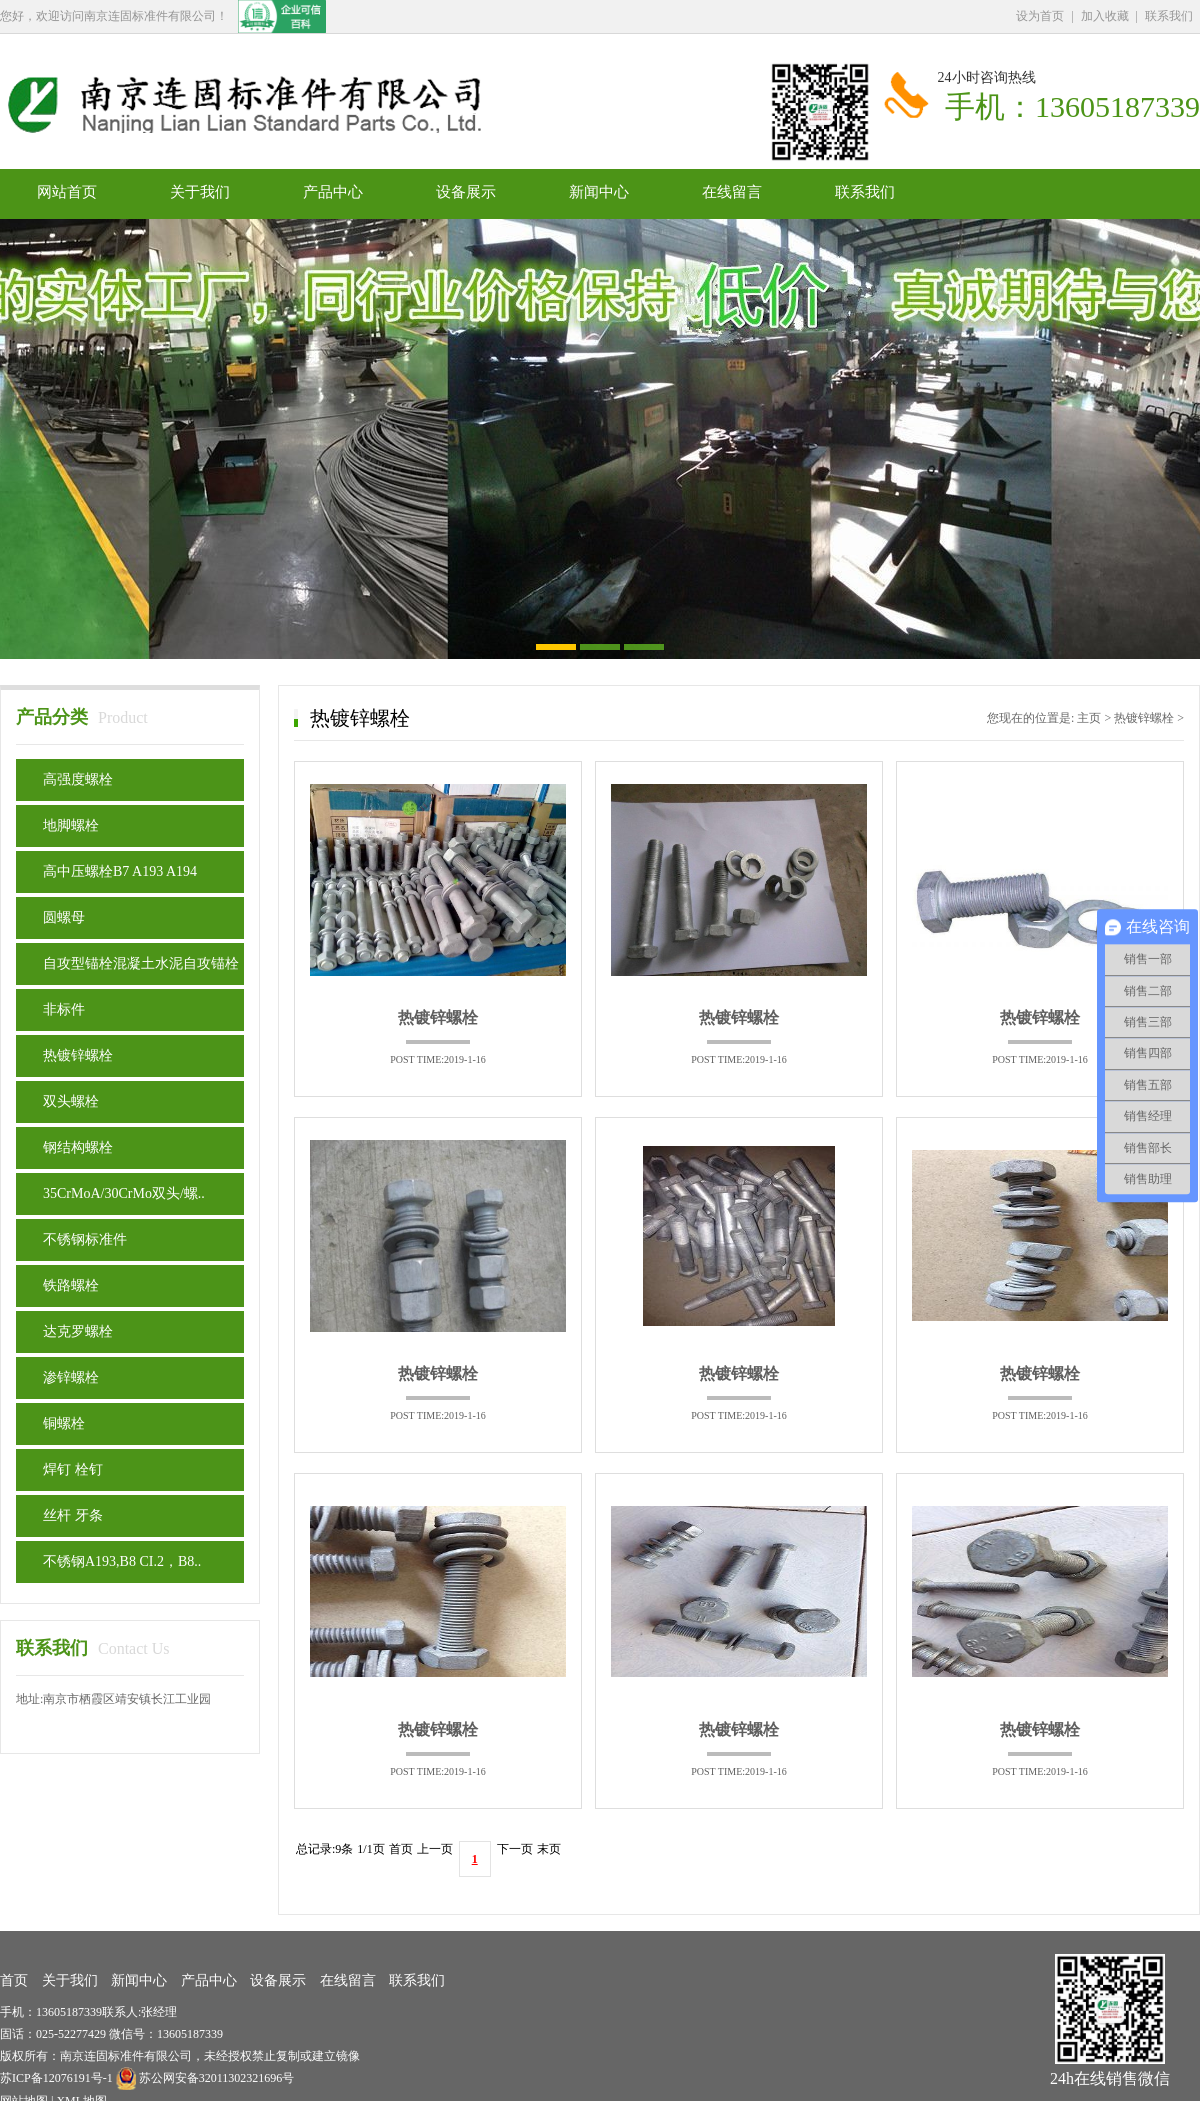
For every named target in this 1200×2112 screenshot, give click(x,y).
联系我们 (1169, 16)
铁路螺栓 (71, 1285)
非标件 (64, 1009)
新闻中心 (599, 192)
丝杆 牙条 (73, 1515)
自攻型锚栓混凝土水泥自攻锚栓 (141, 963)
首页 (14, 1980)
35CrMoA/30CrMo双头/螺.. (124, 1193)
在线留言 (732, 192)
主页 (1089, 718)
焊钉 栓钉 (73, 1469)
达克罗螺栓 (78, 1331)
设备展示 (466, 192)
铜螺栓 (64, 1423)
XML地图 (81, 2101)
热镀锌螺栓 (78, 1055)
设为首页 (1040, 16)
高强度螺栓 (78, 779)
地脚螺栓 (71, 825)
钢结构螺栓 (78, 1147)
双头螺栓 (71, 1101)
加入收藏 (1105, 16)
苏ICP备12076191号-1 (58, 2078)
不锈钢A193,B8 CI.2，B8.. (122, 1561)
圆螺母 (64, 917)
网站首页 (67, 192)
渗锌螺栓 (71, 1377)
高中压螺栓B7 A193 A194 (120, 871)
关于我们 (200, 192)
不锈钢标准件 (85, 1239)
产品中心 (333, 192)
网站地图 (24, 2101)
